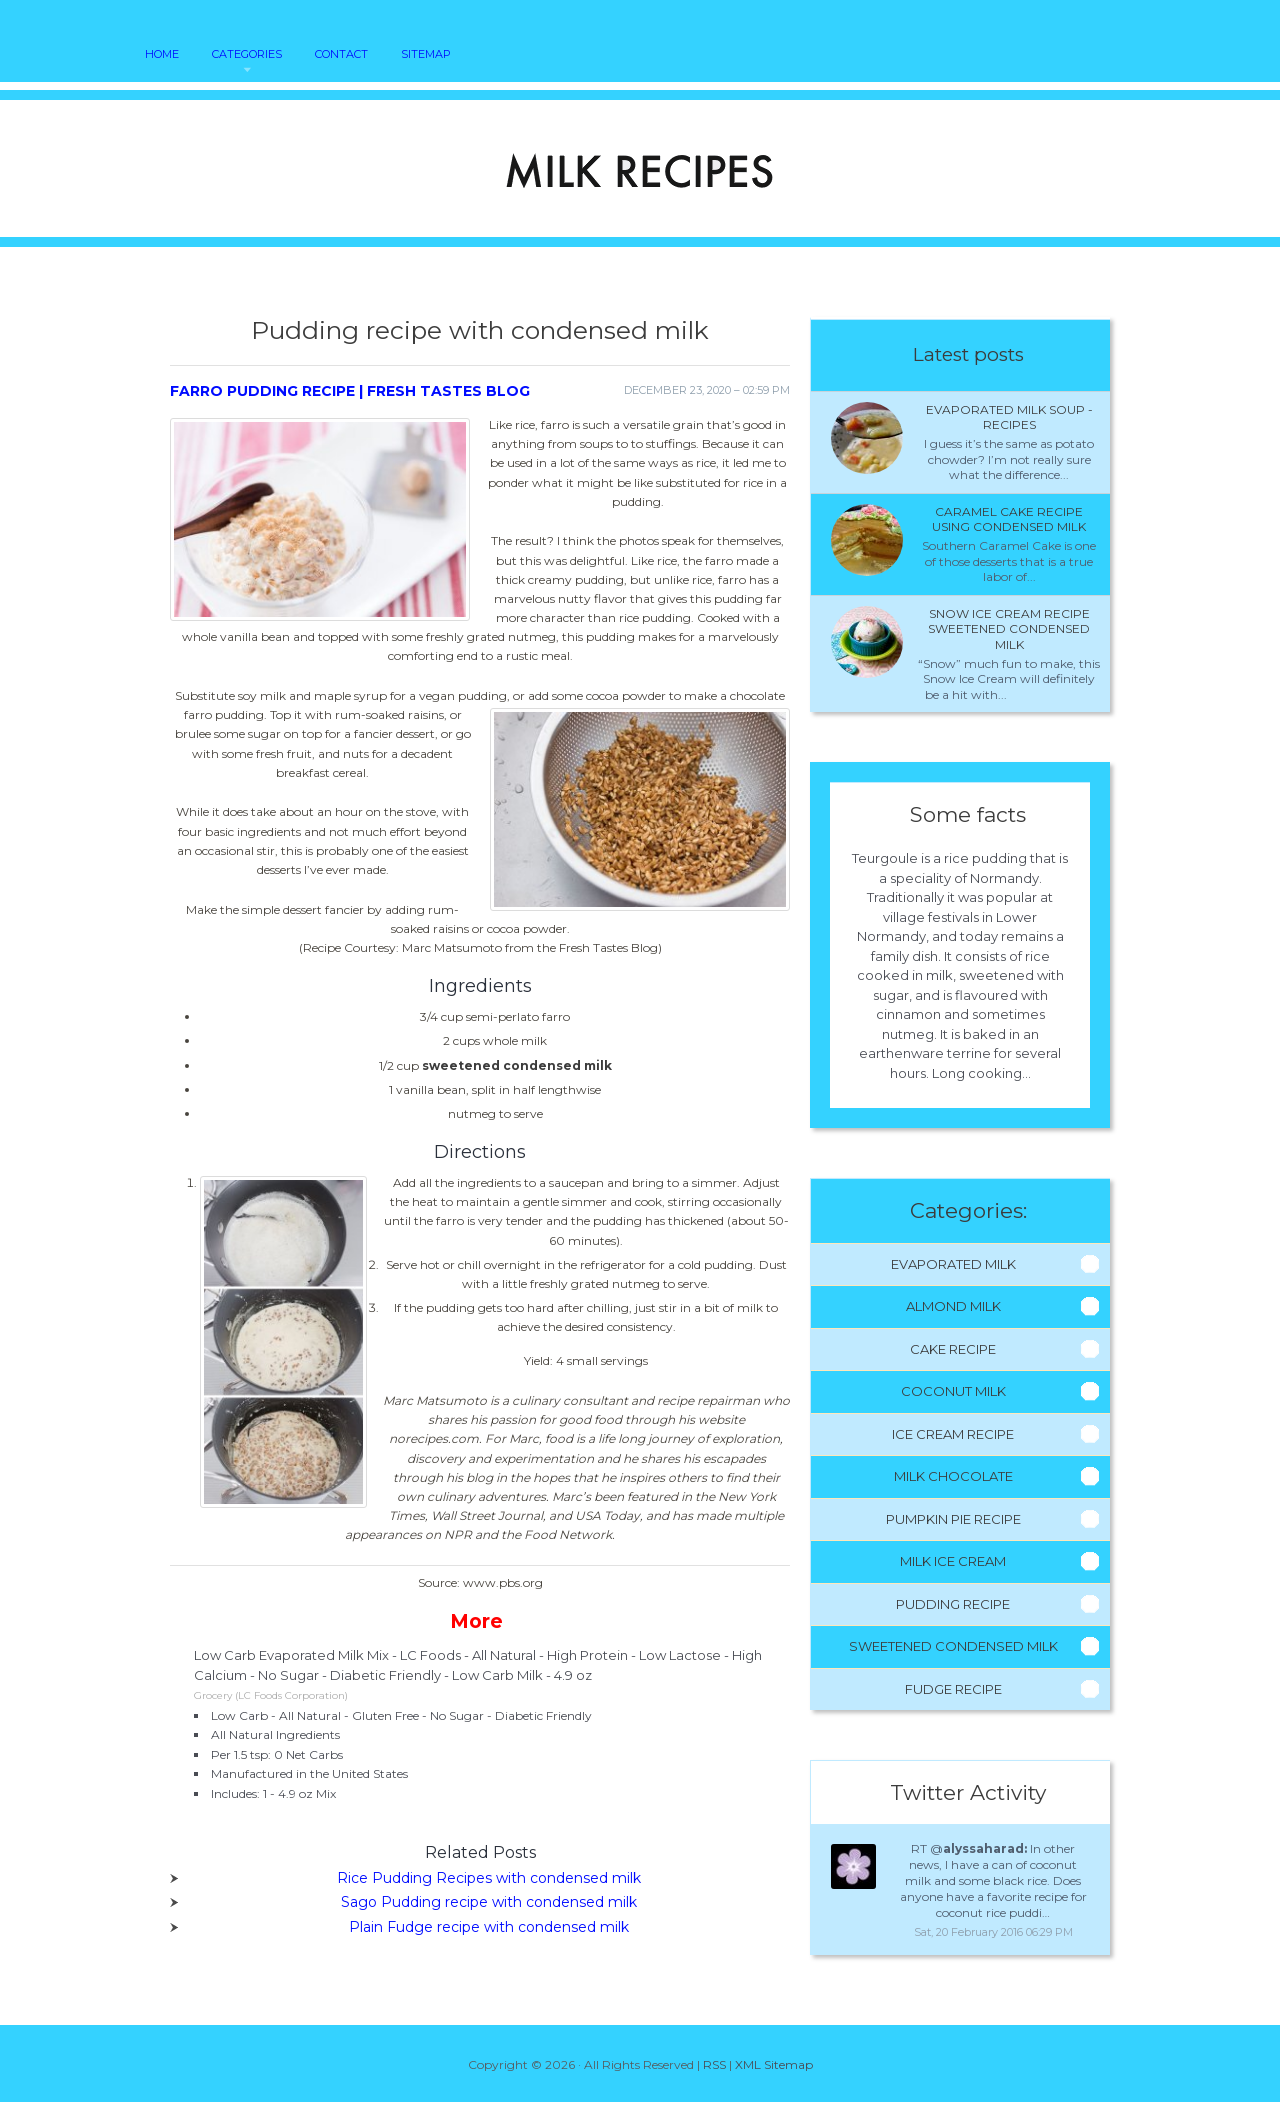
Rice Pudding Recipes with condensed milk (489, 1878)
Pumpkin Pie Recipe (953, 1519)
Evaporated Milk (953, 1264)
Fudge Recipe (953, 1689)
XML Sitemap (774, 2064)
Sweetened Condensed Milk (953, 1646)
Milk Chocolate (953, 1476)
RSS (714, 2064)
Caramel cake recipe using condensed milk (1009, 519)
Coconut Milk (953, 1391)
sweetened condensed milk (517, 1065)
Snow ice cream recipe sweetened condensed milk (1009, 629)
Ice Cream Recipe (953, 1434)
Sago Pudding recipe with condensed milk (489, 1902)
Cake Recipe (953, 1349)
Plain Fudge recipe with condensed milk (489, 1927)
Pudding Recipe (953, 1604)
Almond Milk (953, 1306)
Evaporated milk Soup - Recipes (1009, 417)
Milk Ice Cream (953, 1561)
